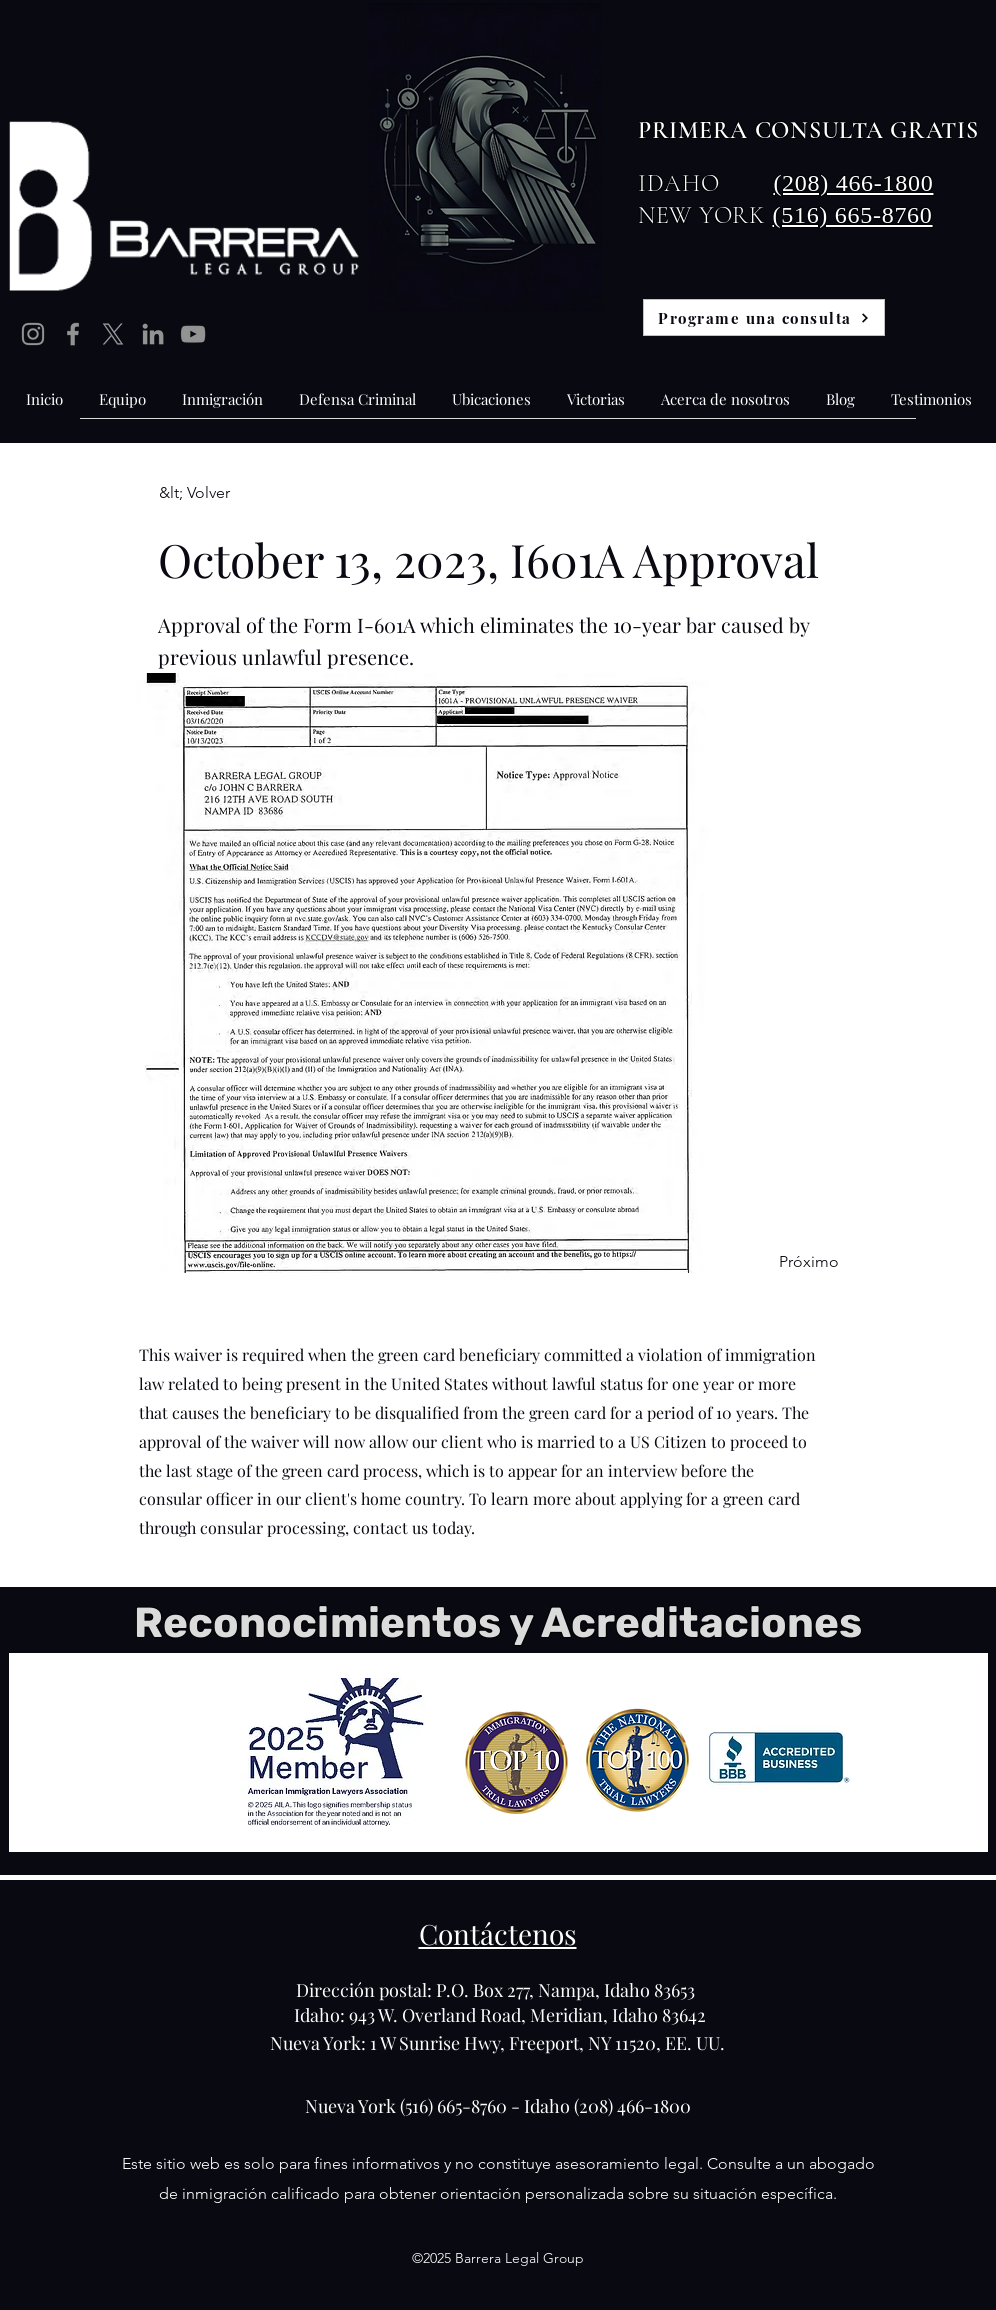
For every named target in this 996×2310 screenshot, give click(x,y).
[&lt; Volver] (225, 493)
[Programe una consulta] (764, 317)
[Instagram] (33, 334)
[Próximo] (789, 1262)
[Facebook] (73, 334)
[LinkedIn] (153, 334)
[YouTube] (193, 334)
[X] (113, 334)
